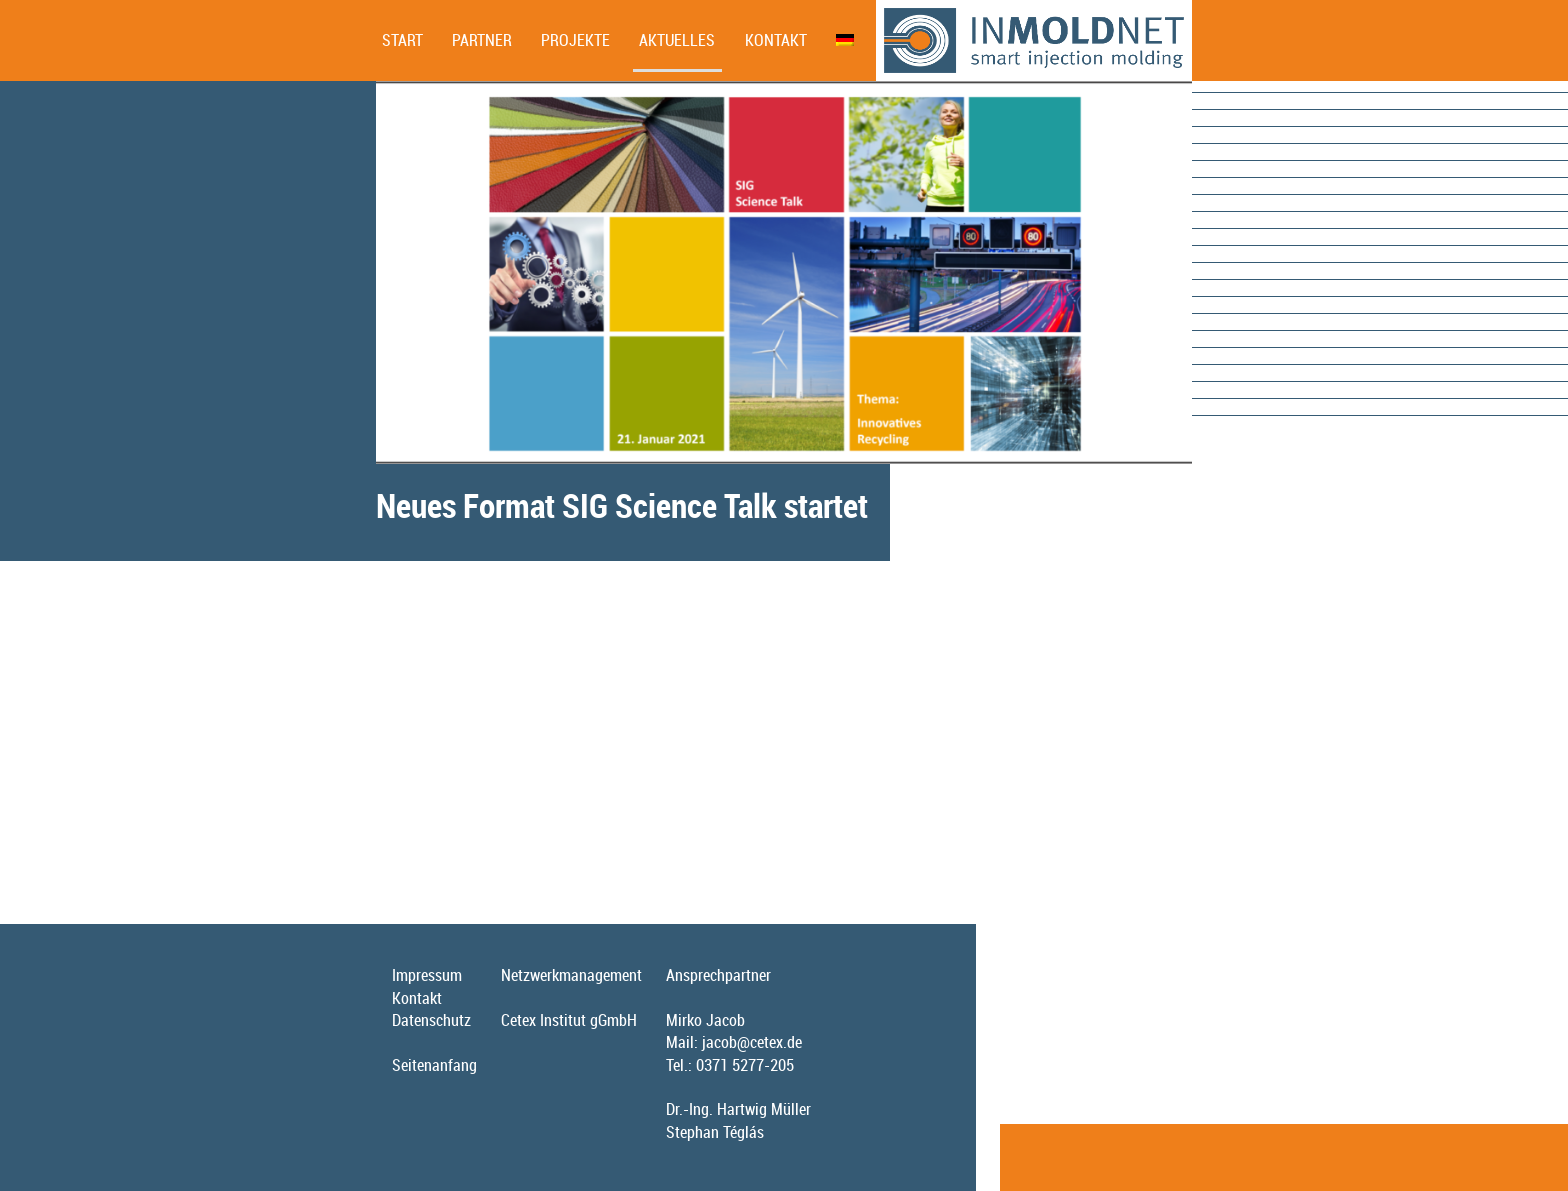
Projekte (575, 40)
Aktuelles (677, 40)
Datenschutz (431, 1020)
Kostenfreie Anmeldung (450, 849)
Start (402, 40)
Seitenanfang (434, 1065)
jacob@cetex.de (752, 1042)
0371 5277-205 (745, 1065)
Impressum (427, 975)
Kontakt (776, 40)
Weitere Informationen (446, 802)
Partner (482, 40)
